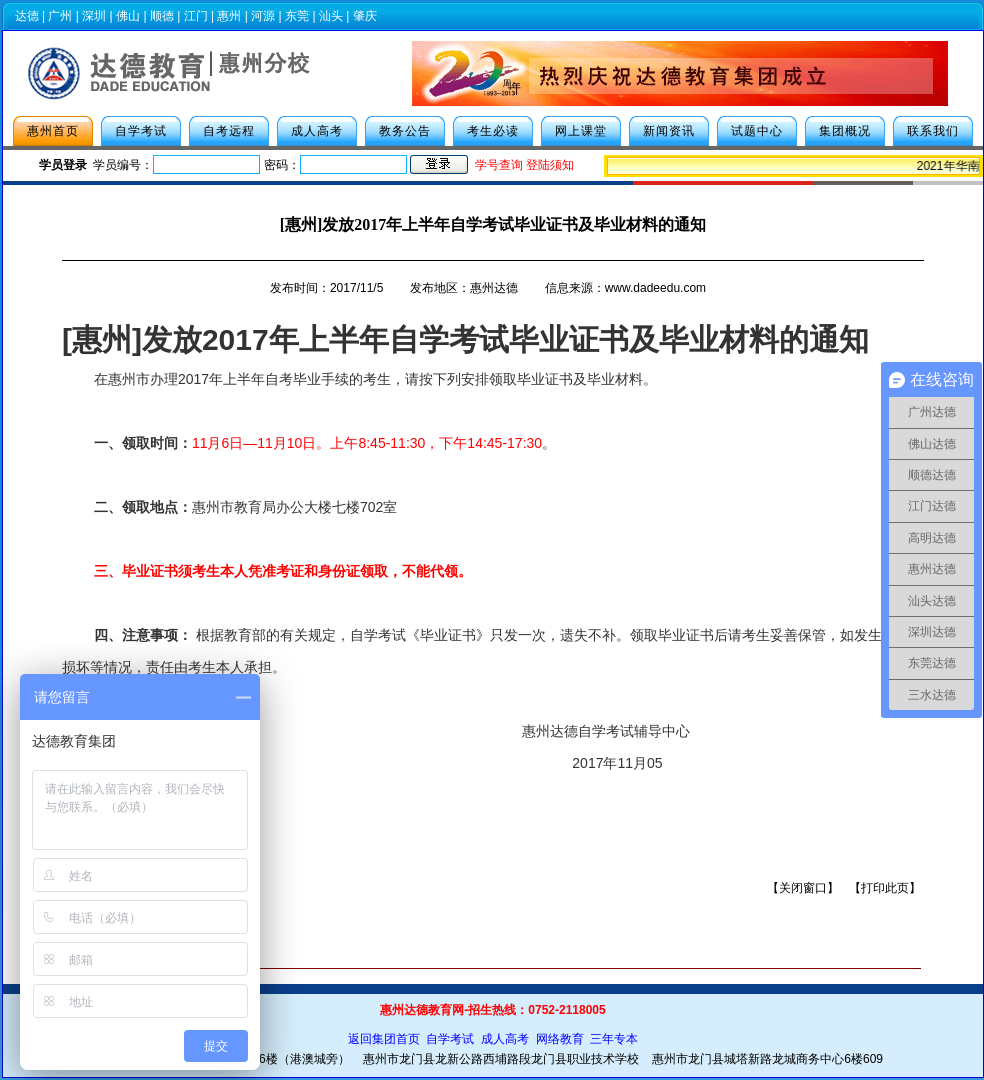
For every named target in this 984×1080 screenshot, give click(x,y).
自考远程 (229, 131)
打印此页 (885, 888)
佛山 (128, 16)
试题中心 (757, 131)
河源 (263, 16)
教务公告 (405, 131)
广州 (60, 16)
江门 (196, 16)
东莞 (297, 16)
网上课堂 (581, 131)
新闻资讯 (669, 131)
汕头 (331, 16)
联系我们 (933, 131)
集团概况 (845, 131)
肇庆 (365, 16)
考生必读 (493, 131)
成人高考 (317, 131)
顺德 (162, 16)
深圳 (94, 16)
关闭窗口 (803, 888)
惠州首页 (53, 131)
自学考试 (141, 131)
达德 (27, 16)
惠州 (229, 16)
